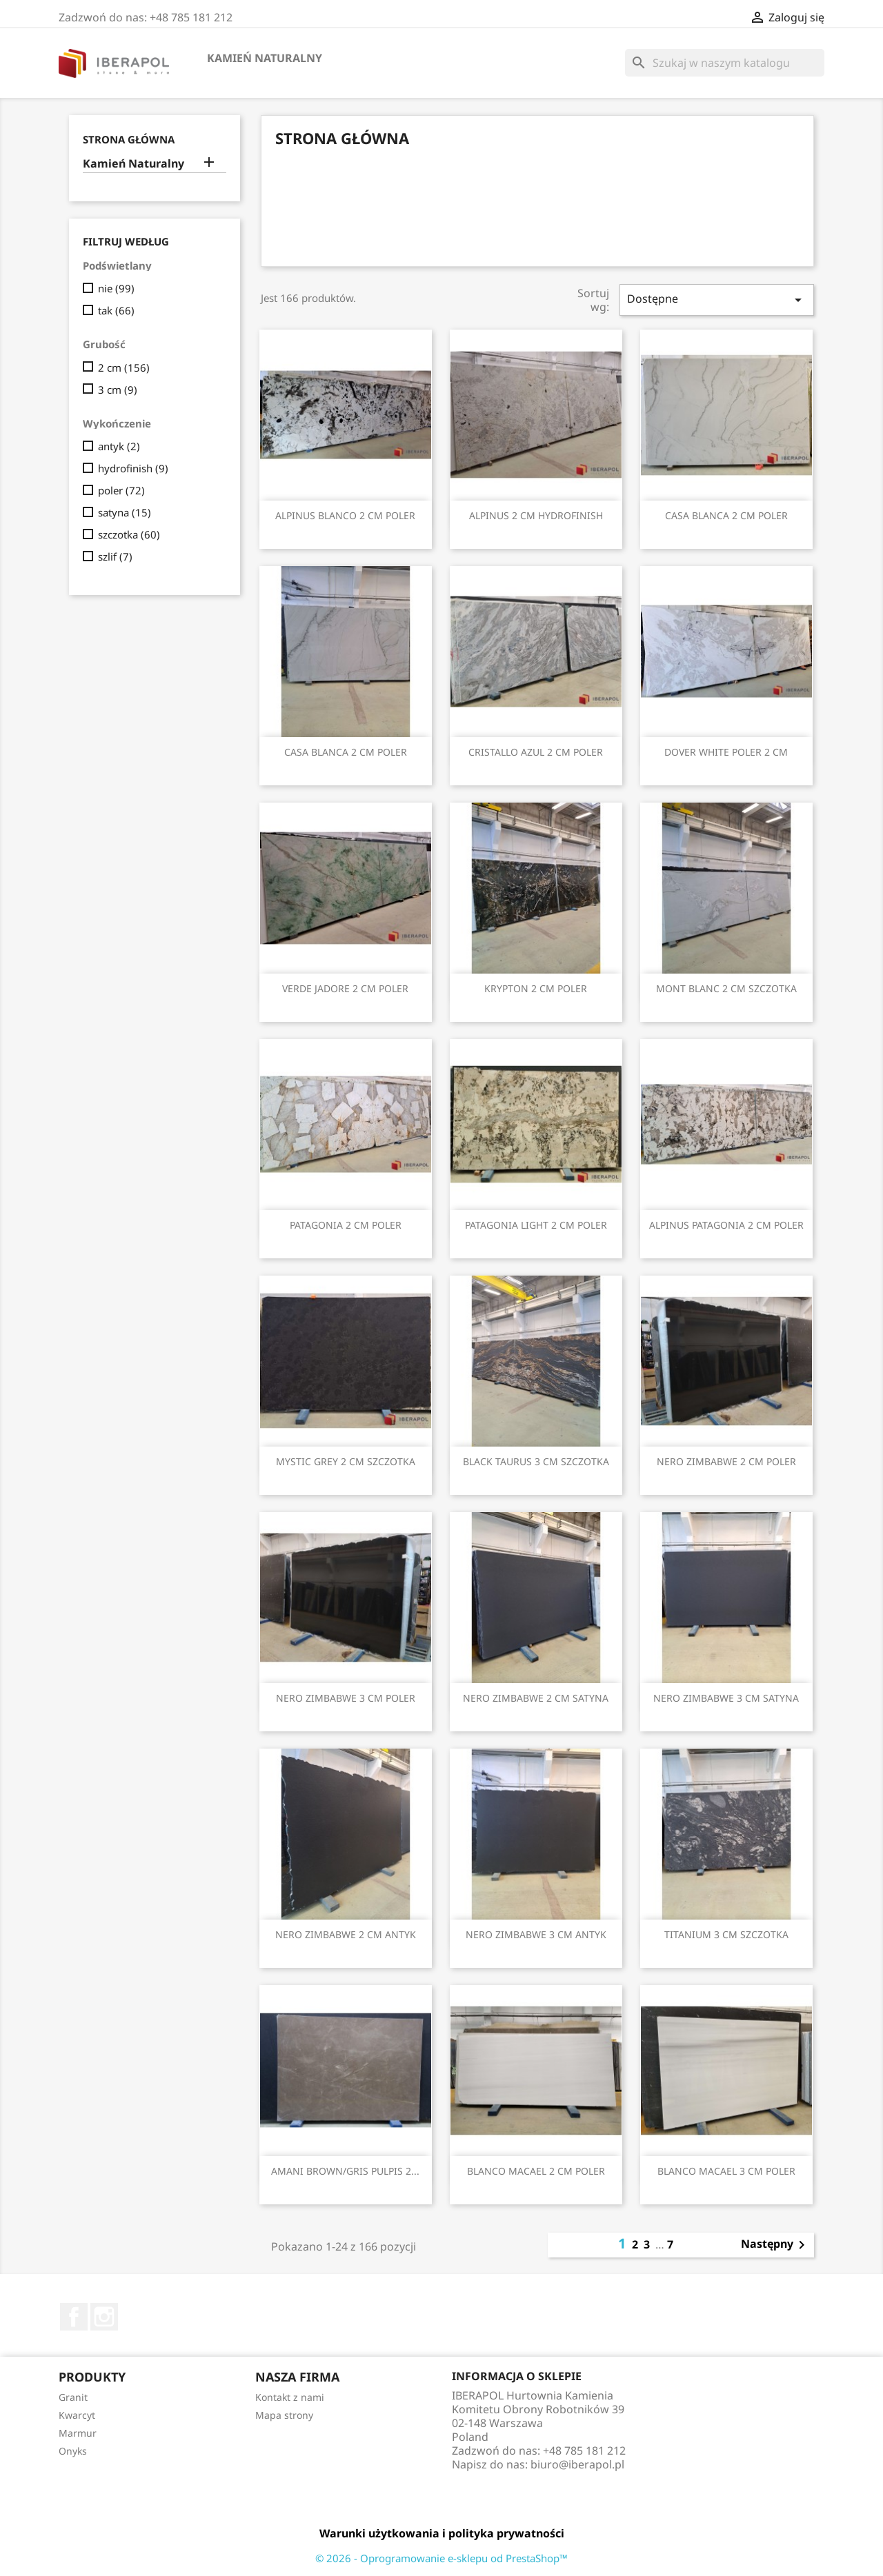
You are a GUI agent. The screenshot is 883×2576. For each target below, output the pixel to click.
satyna (124, 512)
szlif (115, 556)
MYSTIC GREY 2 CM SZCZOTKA (345, 1461)
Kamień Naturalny (264, 58)
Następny (775, 2245)
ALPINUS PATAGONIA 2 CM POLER (726, 1224)
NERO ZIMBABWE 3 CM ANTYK (536, 1934)
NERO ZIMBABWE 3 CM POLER (345, 1697)
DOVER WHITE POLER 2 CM (726, 751)
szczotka (129, 534)
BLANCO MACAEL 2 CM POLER (536, 2170)
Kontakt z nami (289, 2397)
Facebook (74, 2317)
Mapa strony (284, 2415)
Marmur (78, 2432)
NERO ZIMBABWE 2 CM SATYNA (535, 1697)
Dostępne (716, 299)
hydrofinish (133, 468)
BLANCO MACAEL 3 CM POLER (726, 2170)
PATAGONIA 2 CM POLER (345, 1224)
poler (121, 490)
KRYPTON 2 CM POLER (535, 988)
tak (116, 310)
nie (116, 288)
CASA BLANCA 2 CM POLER (726, 515)
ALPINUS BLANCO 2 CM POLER (345, 515)
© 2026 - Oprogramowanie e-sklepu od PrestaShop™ (441, 2558)
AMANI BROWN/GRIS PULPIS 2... (345, 2170)
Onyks (73, 2450)
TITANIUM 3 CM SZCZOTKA (726, 1934)
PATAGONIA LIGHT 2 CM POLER (536, 1224)
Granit (73, 2397)
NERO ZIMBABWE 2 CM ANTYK (345, 1934)
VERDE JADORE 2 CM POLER (345, 988)
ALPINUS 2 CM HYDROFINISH (536, 515)
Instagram (104, 2317)
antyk (119, 446)
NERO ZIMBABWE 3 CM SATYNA (726, 1697)
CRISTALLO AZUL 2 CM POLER (535, 751)
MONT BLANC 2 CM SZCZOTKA (726, 988)
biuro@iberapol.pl (577, 2464)
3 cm (117, 389)
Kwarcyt (77, 2415)
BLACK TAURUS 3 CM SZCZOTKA (536, 1461)
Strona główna (129, 139)
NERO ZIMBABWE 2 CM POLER (726, 1461)
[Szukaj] (724, 63)
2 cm (124, 367)
